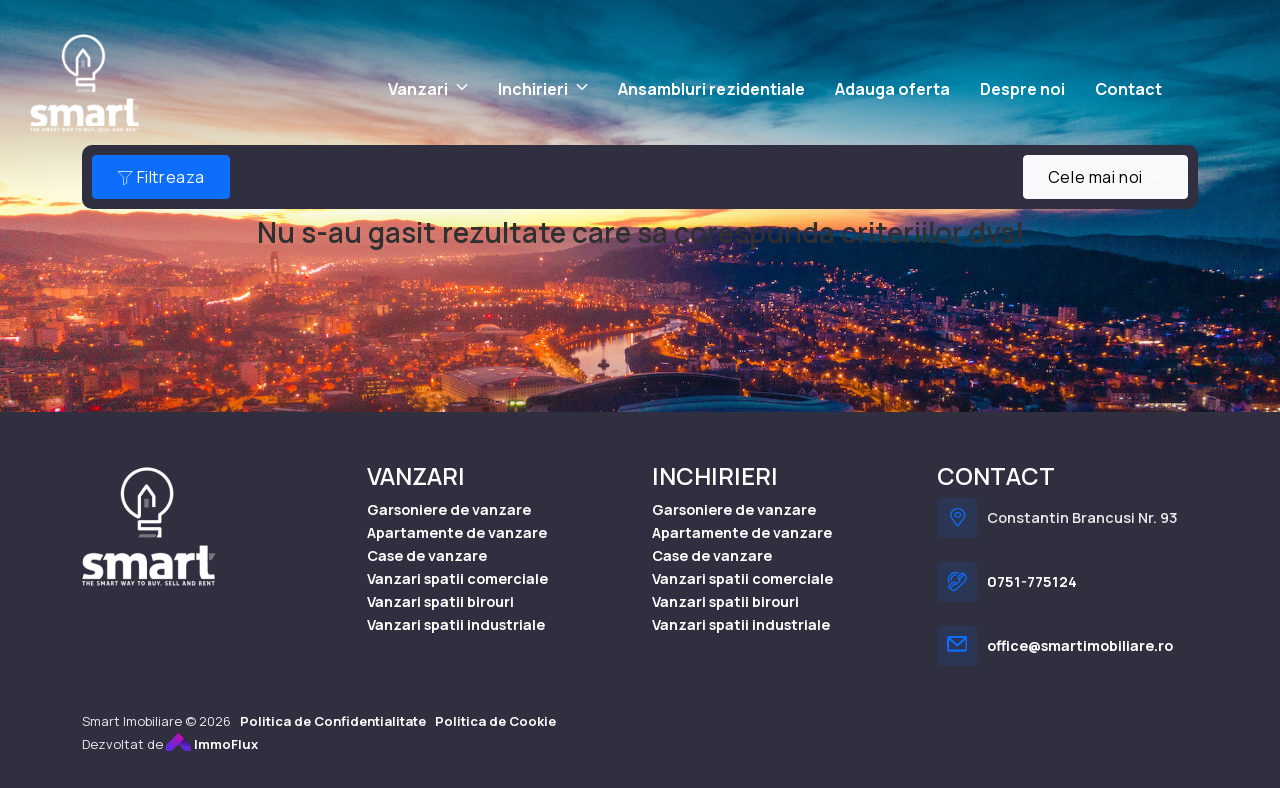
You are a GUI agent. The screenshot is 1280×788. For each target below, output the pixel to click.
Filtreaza (161, 177)
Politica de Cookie (495, 722)
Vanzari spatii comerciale (457, 579)
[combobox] (1105, 177)
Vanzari (418, 89)
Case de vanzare (427, 556)
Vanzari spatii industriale (456, 625)
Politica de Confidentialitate (333, 722)
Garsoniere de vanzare (449, 510)
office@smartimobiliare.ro (1080, 646)
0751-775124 (1032, 582)
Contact (1128, 89)
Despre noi (1022, 89)
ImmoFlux (212, 745)
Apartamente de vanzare (457, 533)
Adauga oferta (892, 89)
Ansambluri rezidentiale (711, 89)
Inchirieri (533, 89)
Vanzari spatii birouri (440, 602)
